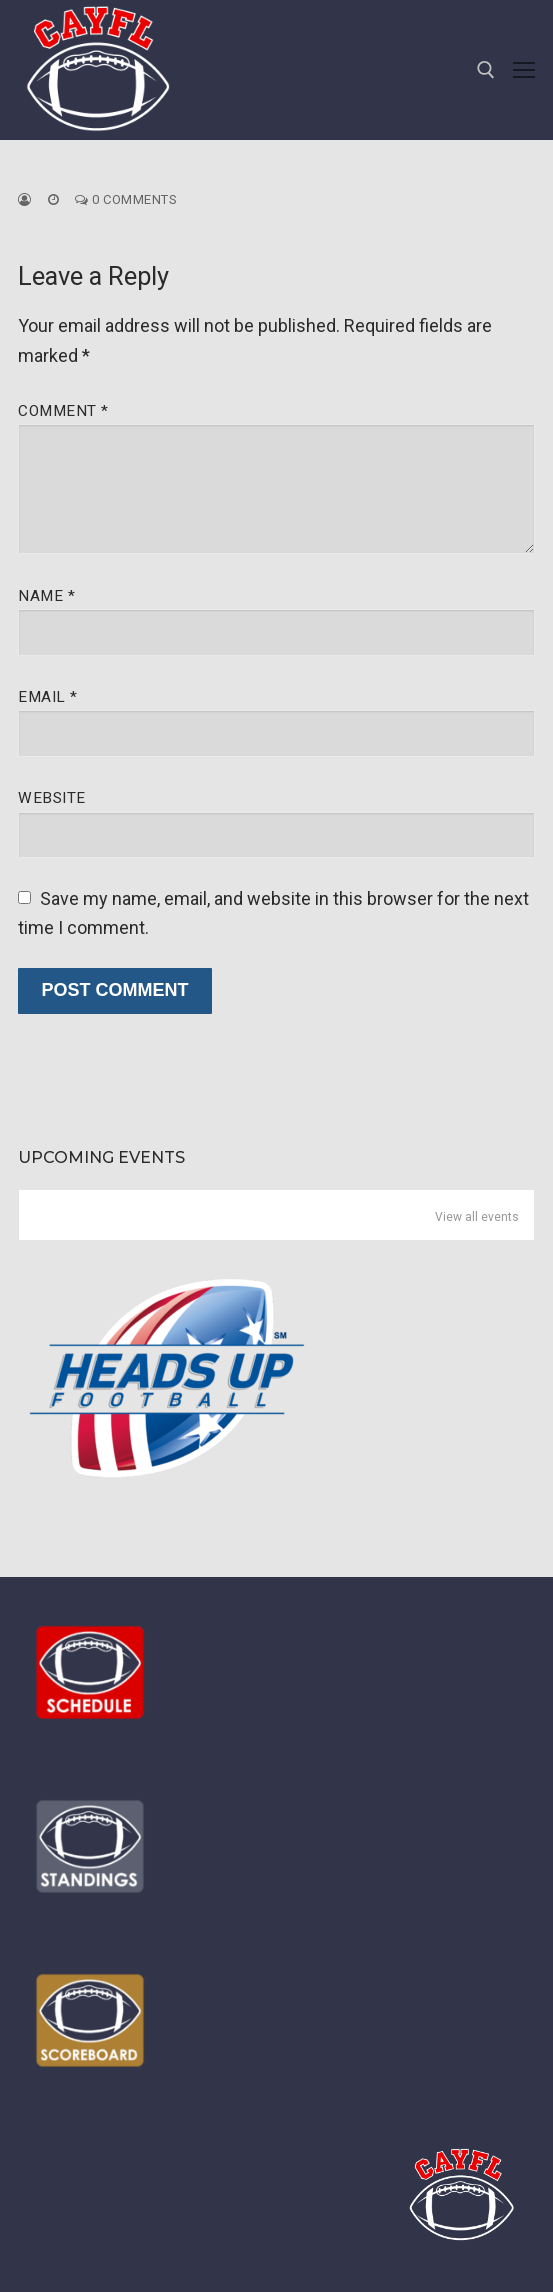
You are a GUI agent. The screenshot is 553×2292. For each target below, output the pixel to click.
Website (52, 798)
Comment (63, 411)
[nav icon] (524, 70)
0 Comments (126, 199)
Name (46, 596)
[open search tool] (486, 70)
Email (48, 697)
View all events (477, 1217)
